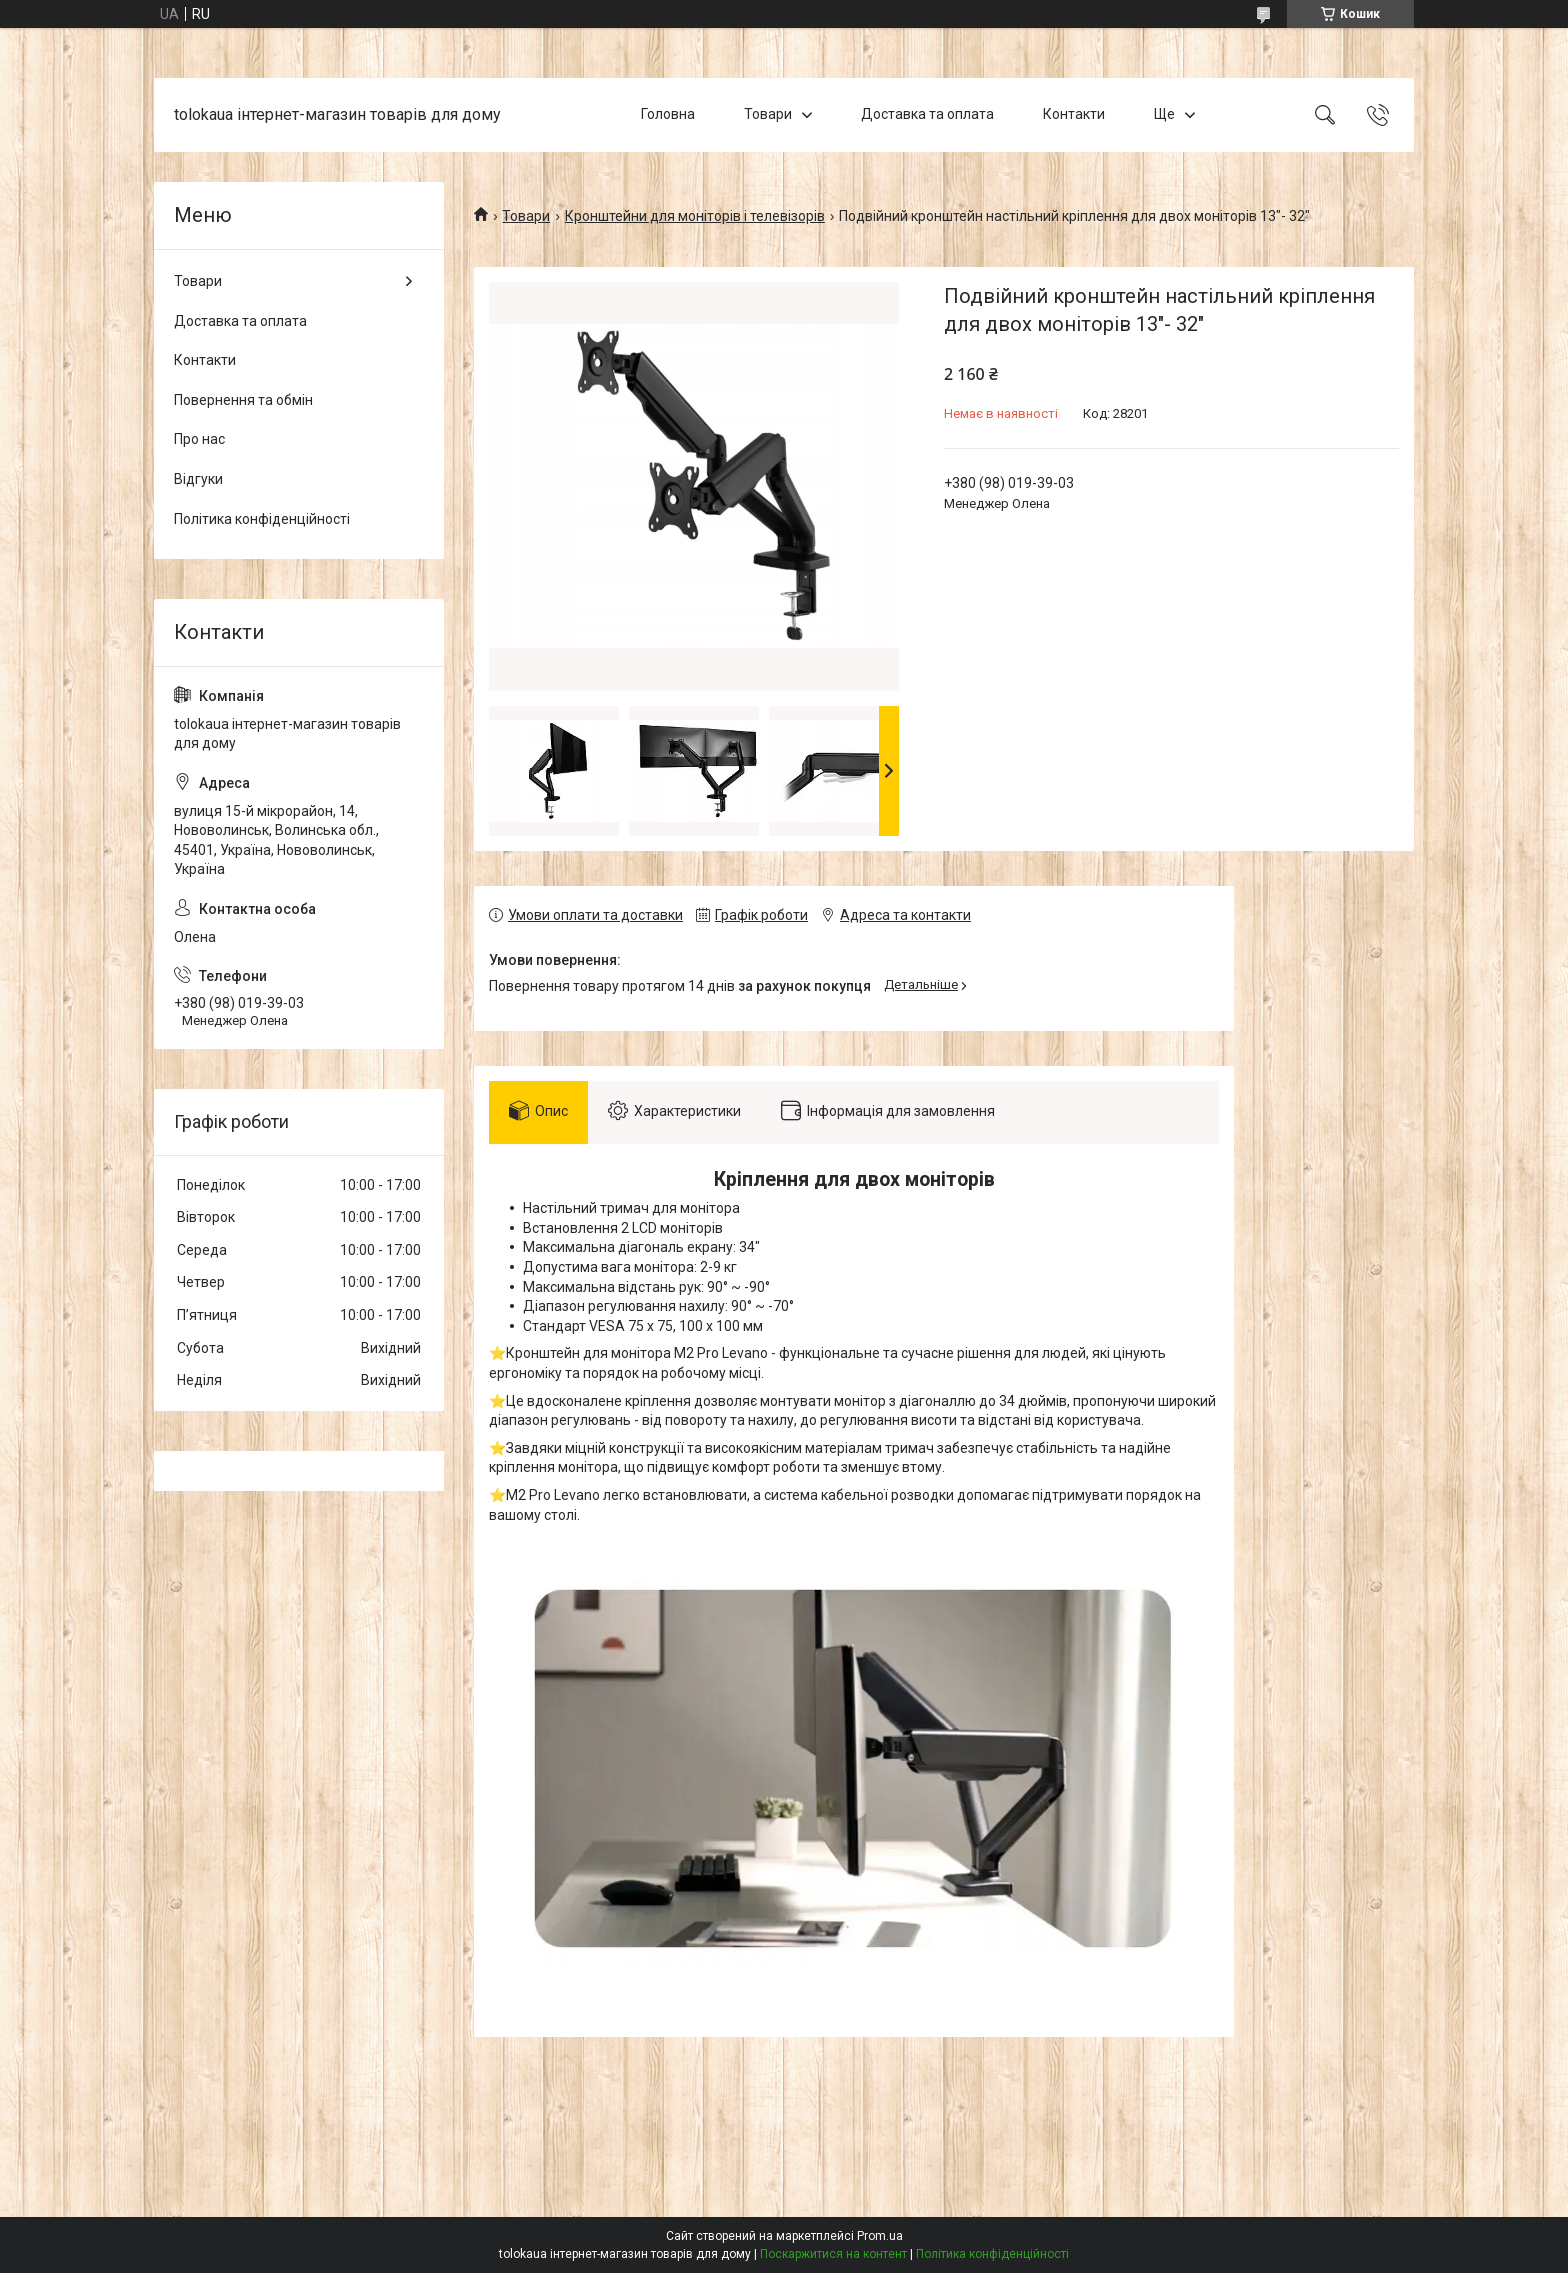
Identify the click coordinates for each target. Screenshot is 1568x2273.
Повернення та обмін (243, 400)
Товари (768, 114)
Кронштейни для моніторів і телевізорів (695, 216)
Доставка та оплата (927, 114)
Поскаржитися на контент (833, 2254)
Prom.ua (880, 2236)
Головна (668, 114)
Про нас (199, 439)
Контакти (1074, 114)
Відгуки (198, 479)
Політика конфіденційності (262, 519)
